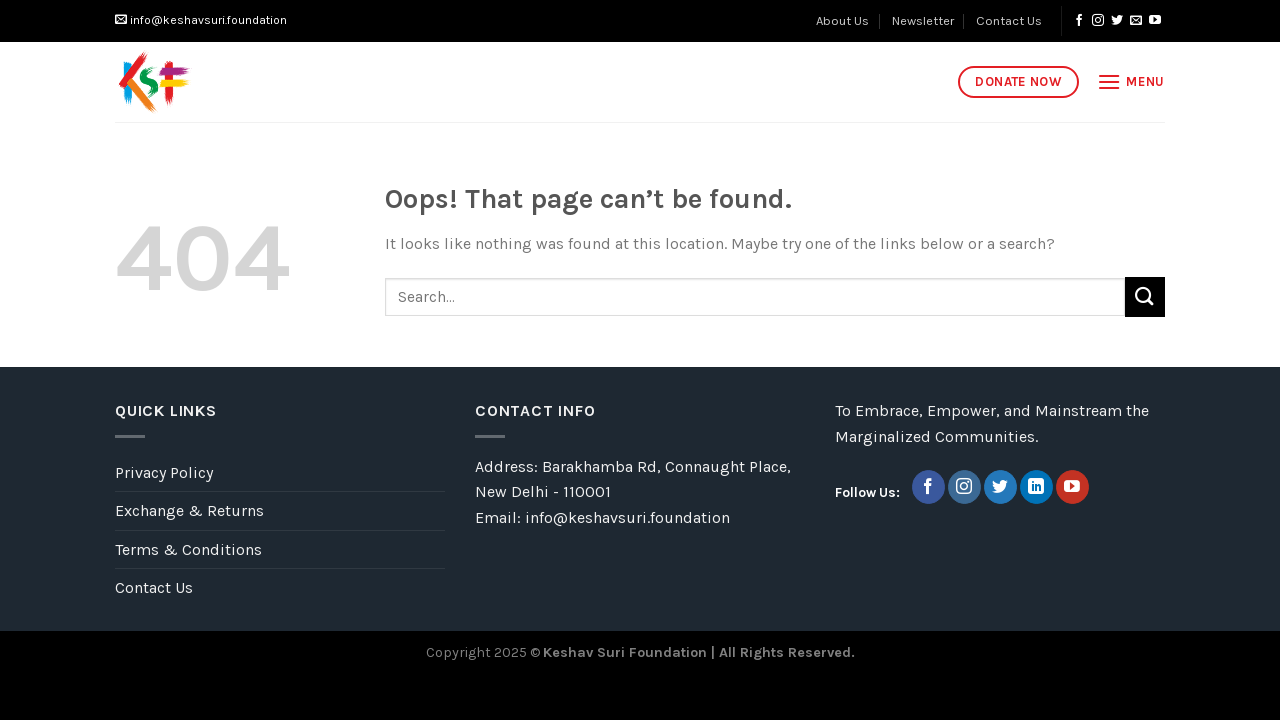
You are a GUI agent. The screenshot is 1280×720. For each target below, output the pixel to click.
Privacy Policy (164, 472)
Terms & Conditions (188, 549)
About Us (842, 20)
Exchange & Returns (189, 510)
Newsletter (923, 20)
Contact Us (1009, 20)
